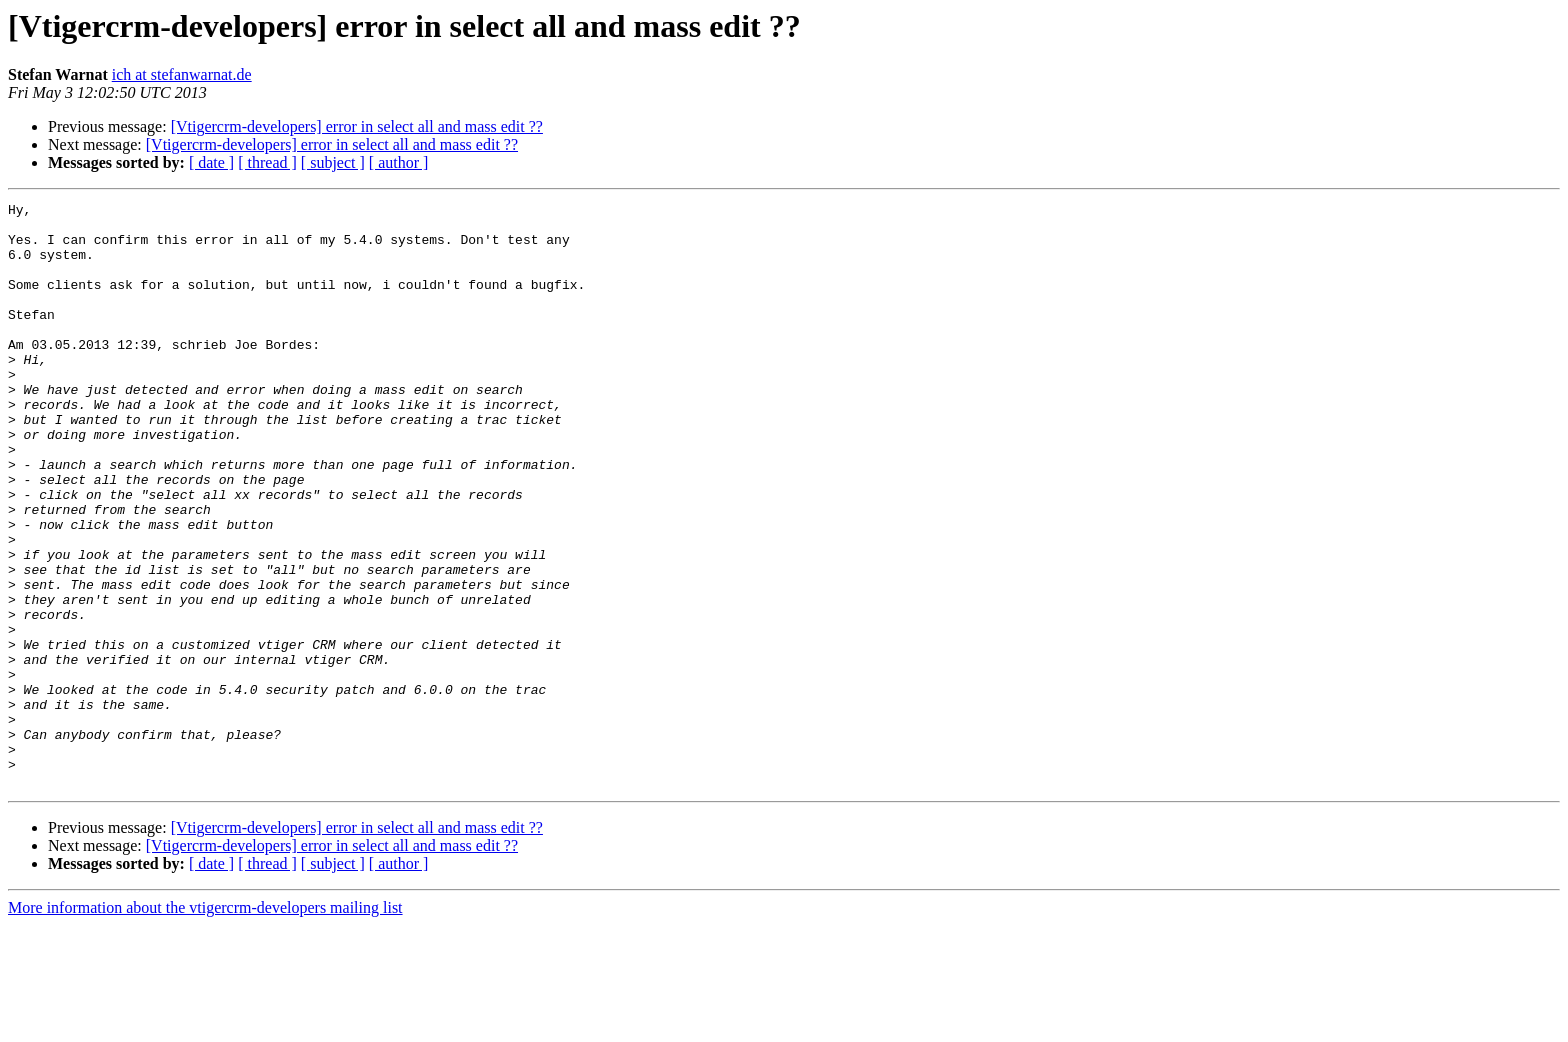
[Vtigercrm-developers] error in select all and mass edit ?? (357, 126)
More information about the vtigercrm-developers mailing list (205, 1024)
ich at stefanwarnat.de (182, 74)
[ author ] (399, 162)
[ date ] (211, 162)
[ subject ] (333, 162)
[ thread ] (267, 162)
